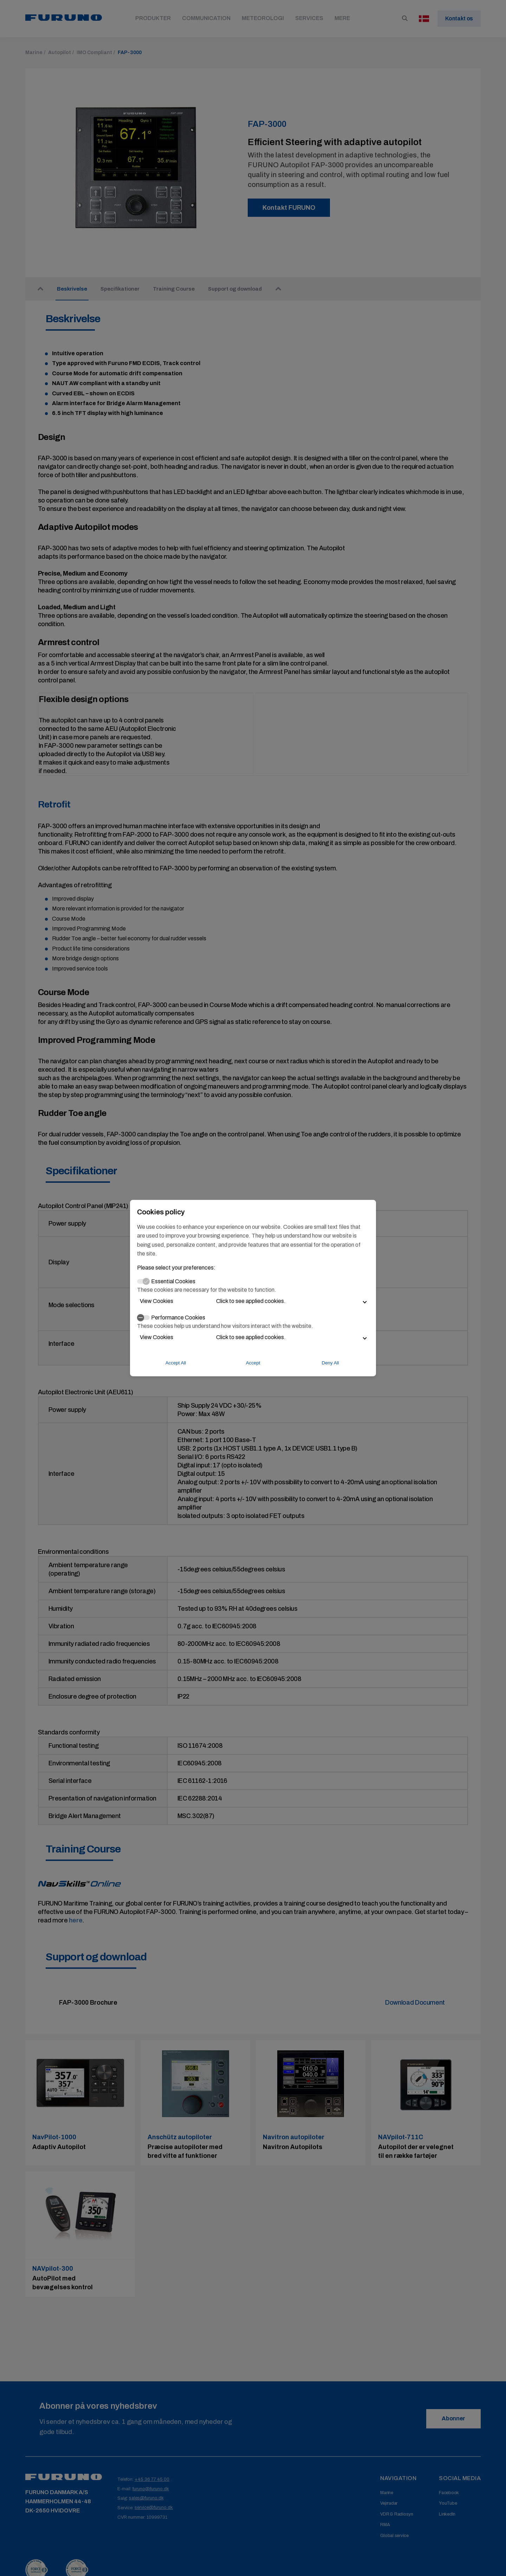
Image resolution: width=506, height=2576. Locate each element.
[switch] (143, 1317)
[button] (253, 1301)
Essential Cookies (173, 1281)
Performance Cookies (178, 1317)
